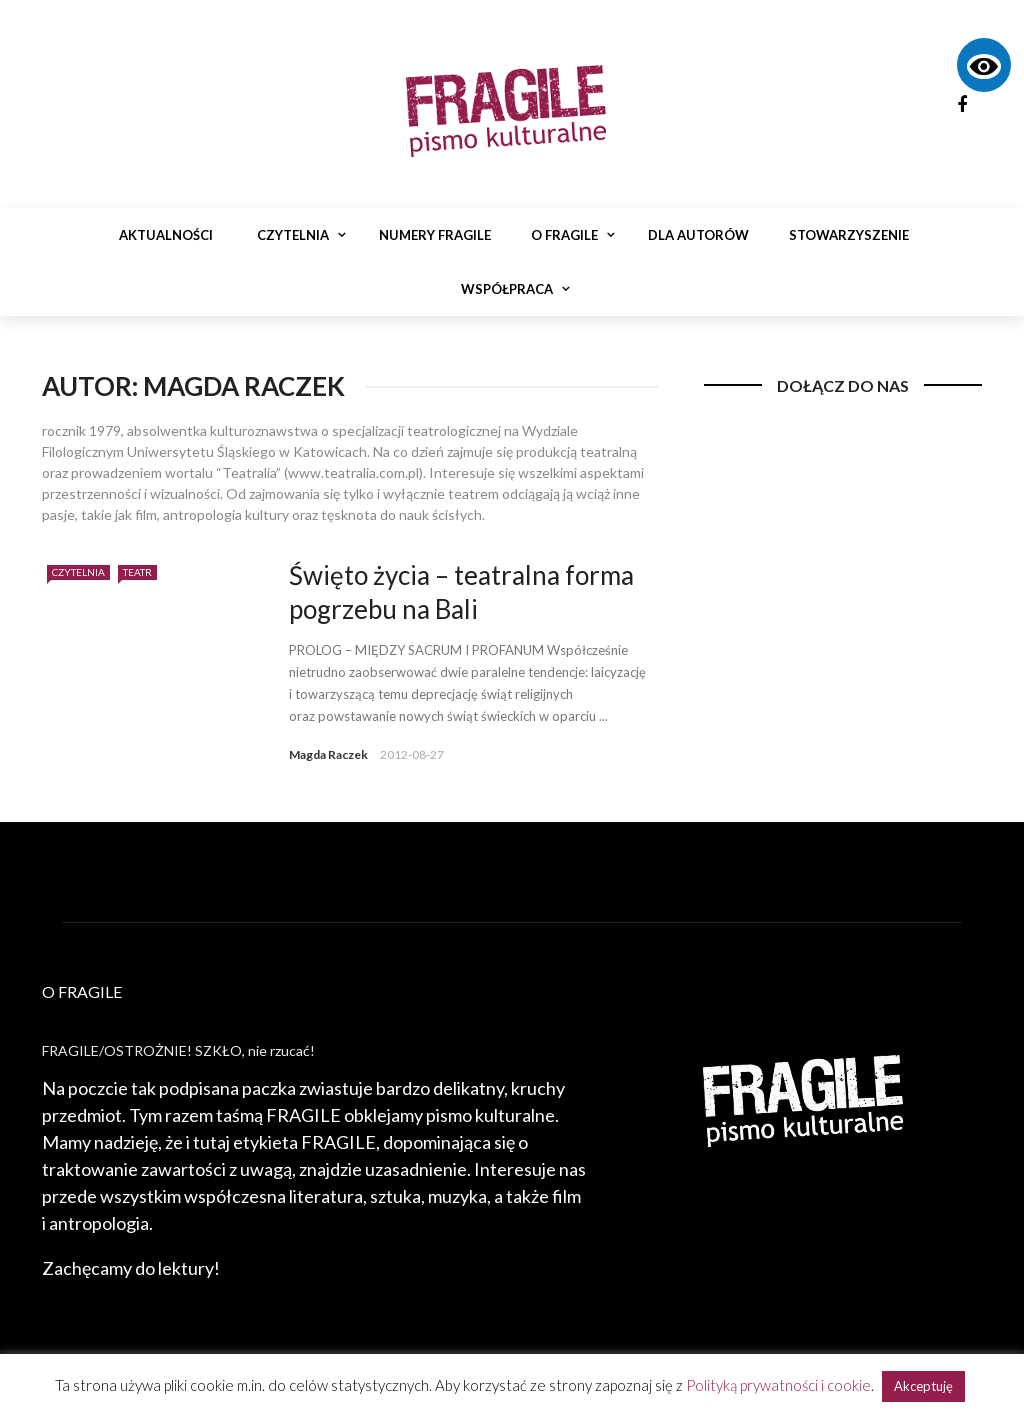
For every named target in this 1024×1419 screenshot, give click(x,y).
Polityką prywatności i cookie (778, 1385)
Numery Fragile (435, 235)
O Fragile (564, 235)
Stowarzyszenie (849, 235)
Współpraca (507, 289)
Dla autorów (698, 235)
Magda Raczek (328, 754)
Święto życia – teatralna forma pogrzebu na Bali (461, 592)
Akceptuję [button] (923, 1386)
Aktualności (166, 235)
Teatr (137, 572)
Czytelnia (293, 235)
